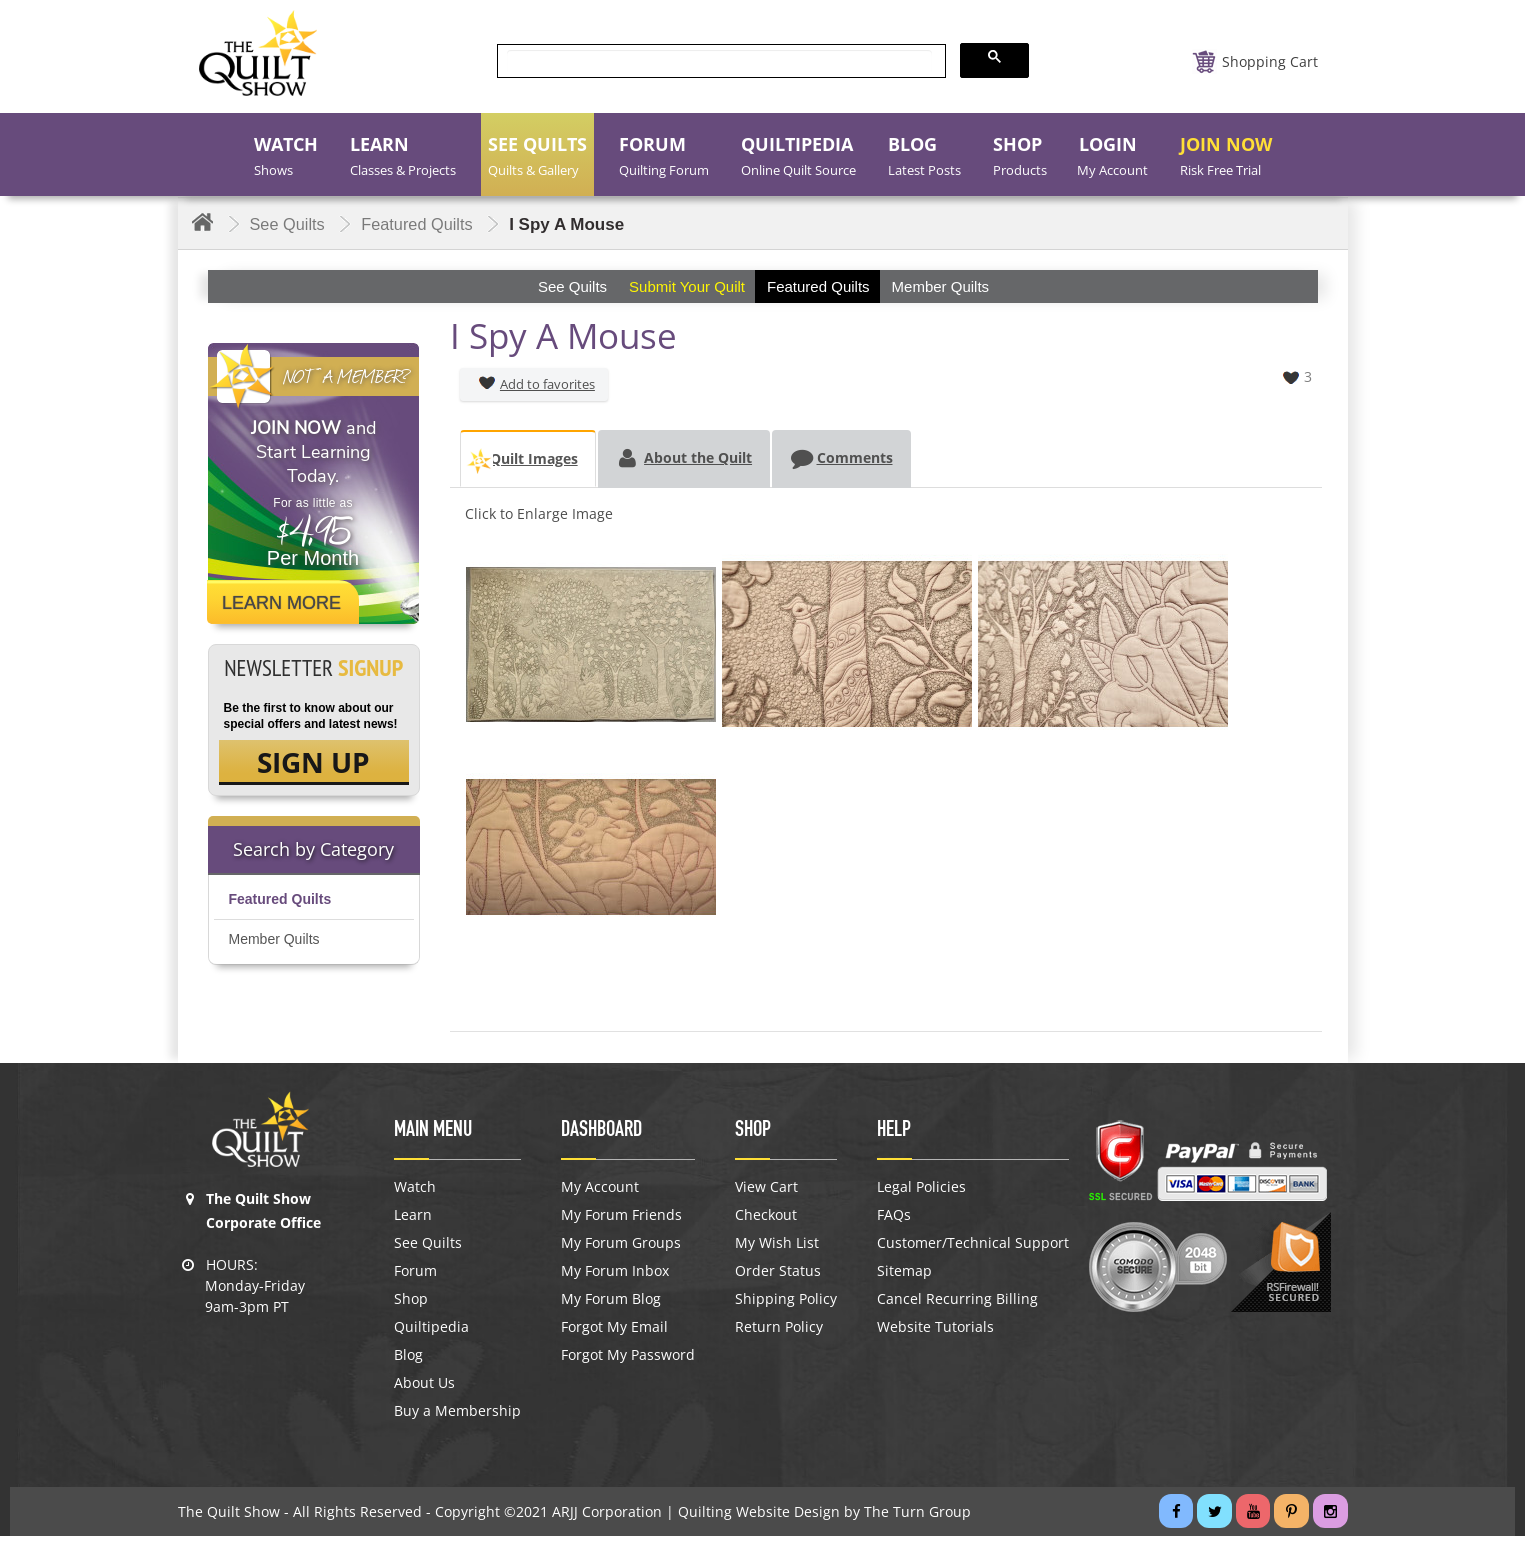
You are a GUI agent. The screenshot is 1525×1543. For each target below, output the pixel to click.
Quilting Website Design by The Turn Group (824, 1518)
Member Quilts (274, 943)
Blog (408, 1362)
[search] (719, 61)
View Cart (766, 1194)
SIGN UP (313, 764)
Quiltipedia (431, 1334)
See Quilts (428, 1250)
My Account (600, 1194)
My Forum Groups (621, 1250)
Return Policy (779, 1334)
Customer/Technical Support (973, 1250)
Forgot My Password (628, 1362)
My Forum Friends (621, 1222)
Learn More (281, 603)
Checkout (766, 1222)
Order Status (778, 1278)
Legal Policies (921, 1194)
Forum (415, 1278)
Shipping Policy (786, 1306)
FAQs (894, 1222)
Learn (413, 1222)
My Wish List (777, 1250)
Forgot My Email (614, 1334)
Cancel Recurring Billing (957, 1306)
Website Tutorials (935, 1334)
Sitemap (904, 1278)
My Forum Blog (611, 1306)
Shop (411, 1306)
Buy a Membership (457, 1418)
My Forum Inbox (615, 1278)
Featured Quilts (280, 903)
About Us (424, 1390)
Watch (415, 1194)
